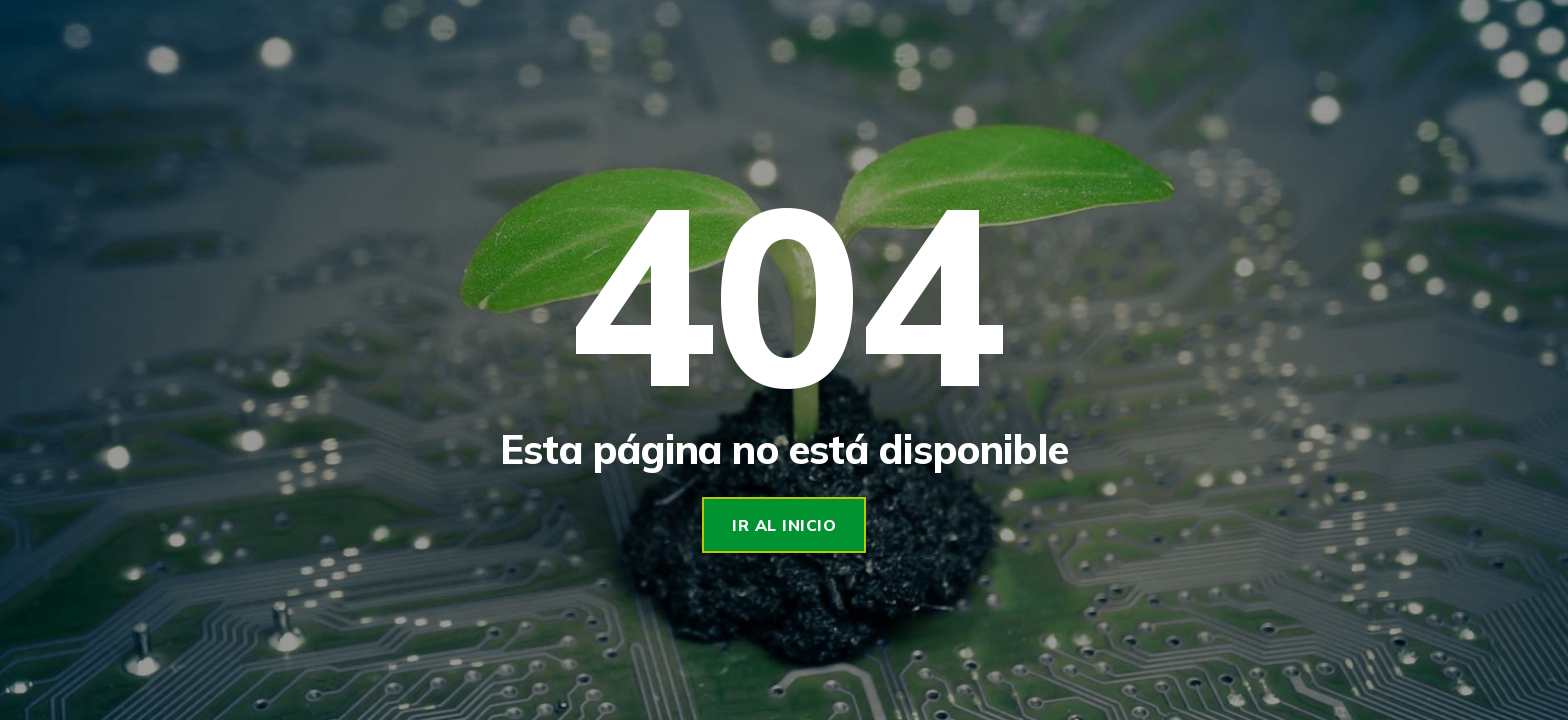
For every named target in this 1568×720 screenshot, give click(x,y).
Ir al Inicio (784, 525)
